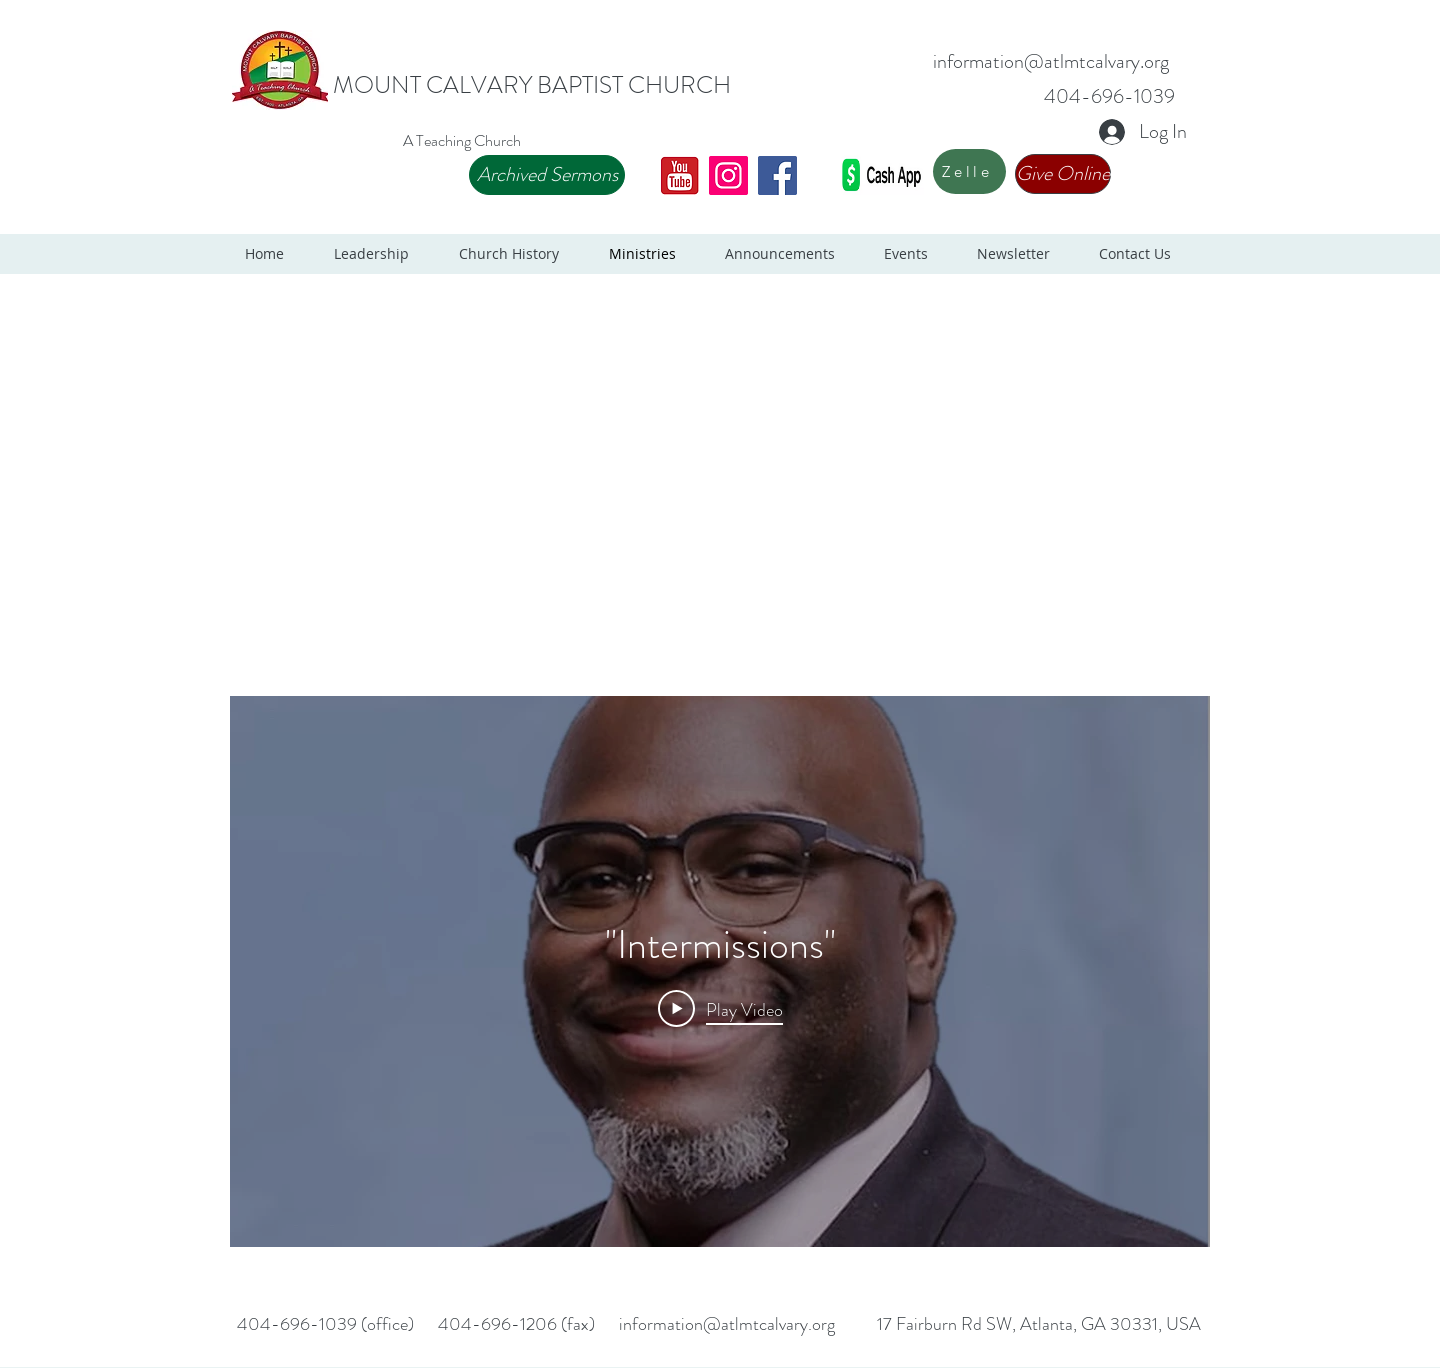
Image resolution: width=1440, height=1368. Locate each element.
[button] (381, 254)
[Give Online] (1063, 174)
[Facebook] (777, 175)
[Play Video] (720, 1009)
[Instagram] (728, 175)
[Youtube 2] (679, 175)
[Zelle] (969, 171)
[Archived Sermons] (547, 175)
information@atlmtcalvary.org (1051, 61)
